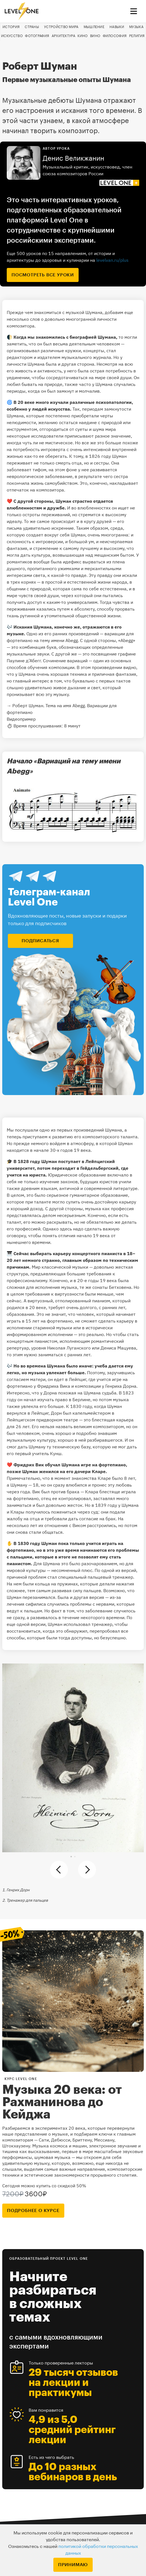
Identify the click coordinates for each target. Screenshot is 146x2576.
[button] (71, 1856)
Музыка (136, 27)
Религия (137, 36)
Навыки (117, 27)
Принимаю (73, 2565)
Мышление (94, 27)
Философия (115, 36)
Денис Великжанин (73, 158)
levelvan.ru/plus (112, 260)
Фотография (37, 36)
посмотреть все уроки (43, 275)
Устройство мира (61, 27)
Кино (82, 36)
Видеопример (21, 719)
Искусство (12, 36)
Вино (95, 36)
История (11, 27)
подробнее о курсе (33, 2210)
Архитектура (63, 36)
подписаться (40, 941)
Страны (32, 27)
